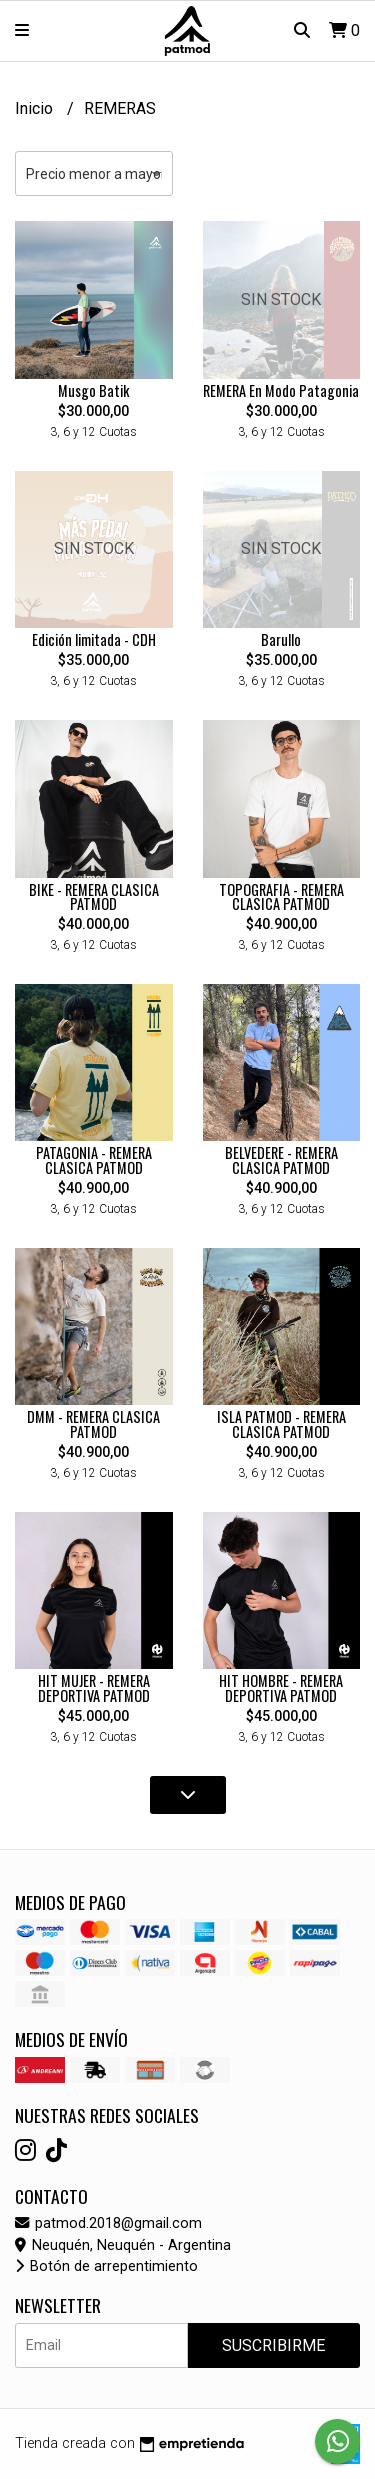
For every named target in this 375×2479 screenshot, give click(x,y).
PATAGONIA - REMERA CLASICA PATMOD (94, 1159)
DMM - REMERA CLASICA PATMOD (93, 1423)
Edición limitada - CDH (94, 639)
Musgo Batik (93, 390)
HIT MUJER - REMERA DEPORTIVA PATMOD (94, 1687)
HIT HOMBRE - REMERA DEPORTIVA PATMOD (281, 1687)
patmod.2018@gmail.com (108, 2223)
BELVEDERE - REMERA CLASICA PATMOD (281, 1159)
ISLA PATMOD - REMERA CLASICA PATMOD (281, 1423)
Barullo (281, 639)
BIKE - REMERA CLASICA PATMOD (94, 896)
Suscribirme (273, 2345)
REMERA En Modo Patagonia (281, 390)
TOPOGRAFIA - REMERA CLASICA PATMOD (281, 896)
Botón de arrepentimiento (106, 2266)
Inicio (36, 108)
